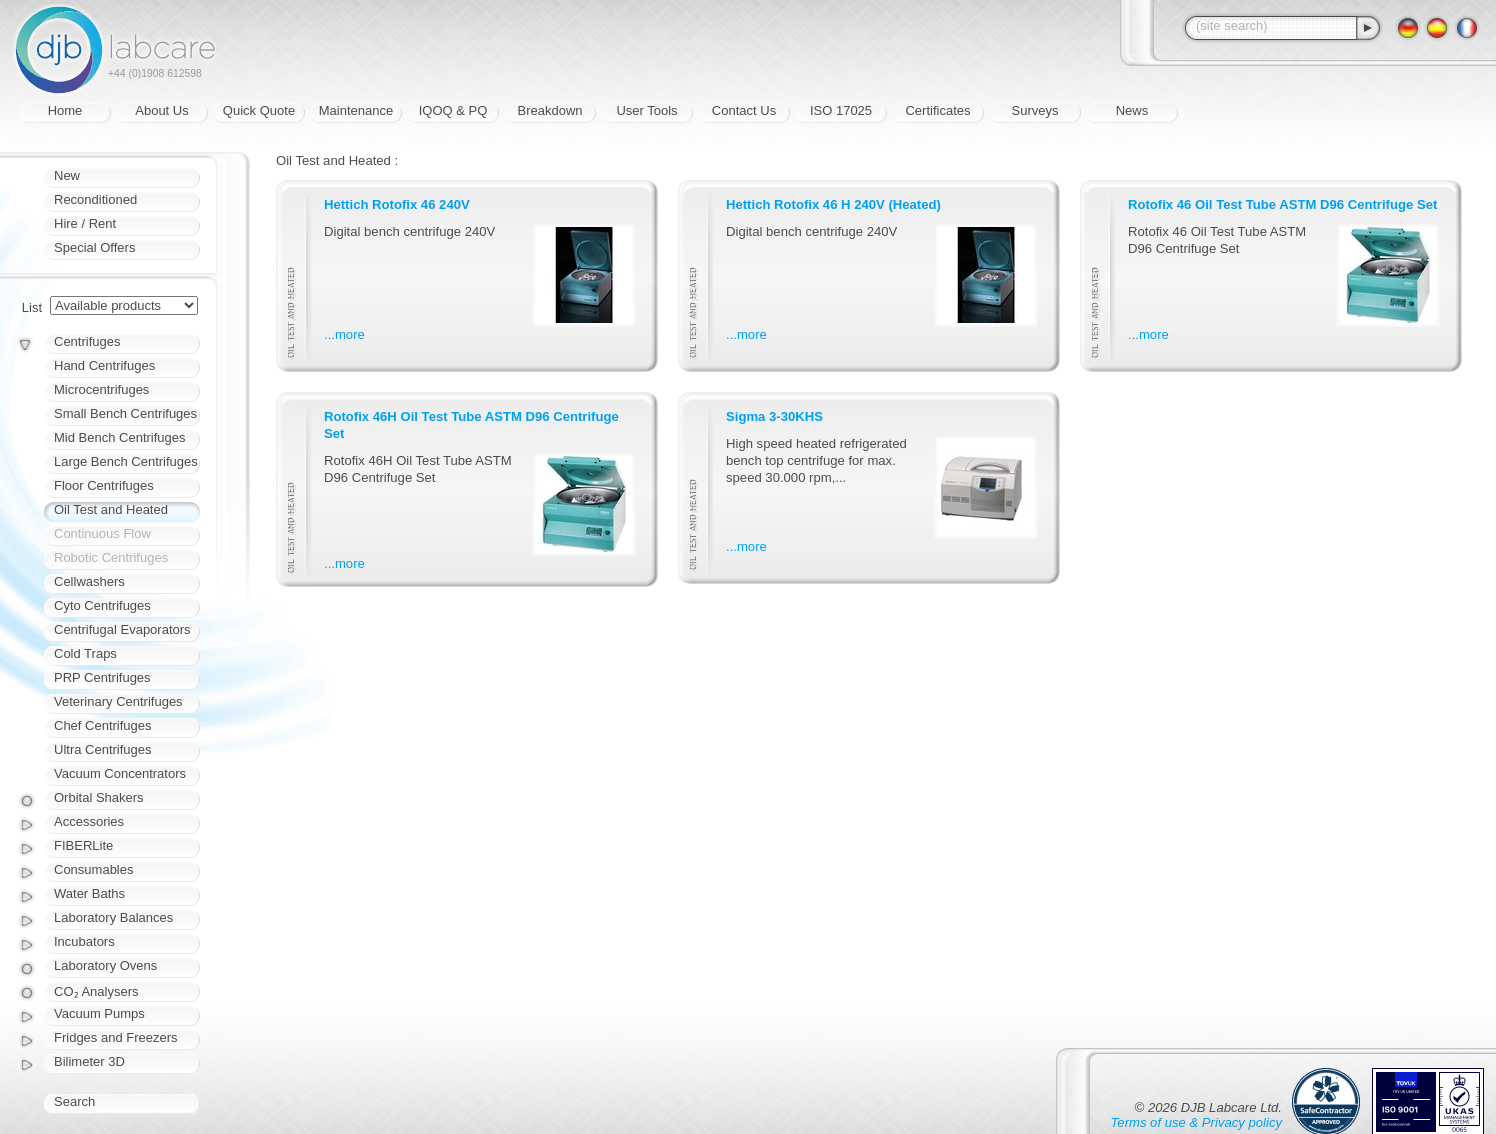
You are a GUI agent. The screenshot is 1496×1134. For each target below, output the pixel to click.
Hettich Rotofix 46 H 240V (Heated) (833, 204)
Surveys (1035, 110)
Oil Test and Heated (111, 509)
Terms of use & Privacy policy (1196, 1122)
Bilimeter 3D (89, 1061)
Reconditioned (95, 199)
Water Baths (89, 893)
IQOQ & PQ (453, 110)
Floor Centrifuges (104, 485)
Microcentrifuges (101, 389)
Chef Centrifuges (103, 725)
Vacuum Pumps (99, 1013)
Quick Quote (259, 110)
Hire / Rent (85, 223)
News (1132, 110)
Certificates (937, 110)
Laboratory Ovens (105, 965)
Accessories (89, 821)
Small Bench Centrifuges (125, 413)
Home (65, 110)
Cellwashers (89, 581)
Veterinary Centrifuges (118, 701)
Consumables (94, 869)
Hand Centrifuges (104, 365)
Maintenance (356, 110)
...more (344, 334)
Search (74, 1101)
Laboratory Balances (113, 917)
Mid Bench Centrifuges (120, 437)
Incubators (84, 941)
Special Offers (94, 247)
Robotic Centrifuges (111, 557)
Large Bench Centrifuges (126, 461)
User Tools (646, 110)
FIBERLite (83, 845)
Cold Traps (85, 653)
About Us (161, 110)
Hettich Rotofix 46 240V (397, 204)
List (32, 307)
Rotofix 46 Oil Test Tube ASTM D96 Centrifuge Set (1282, 204)
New (67, 175)
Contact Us (744, 110)
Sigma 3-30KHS (774, 416)
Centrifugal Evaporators (122, 629)
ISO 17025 (841, 110)
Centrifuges (87, 341)
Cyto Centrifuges (102, 605)
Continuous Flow (102, 533)
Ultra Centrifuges (103, 749)
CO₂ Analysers (96, 991)
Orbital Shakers (99, 797)
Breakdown (549, 110)
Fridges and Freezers (116, 1037)
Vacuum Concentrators (120, 773)
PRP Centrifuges (102, 677)
